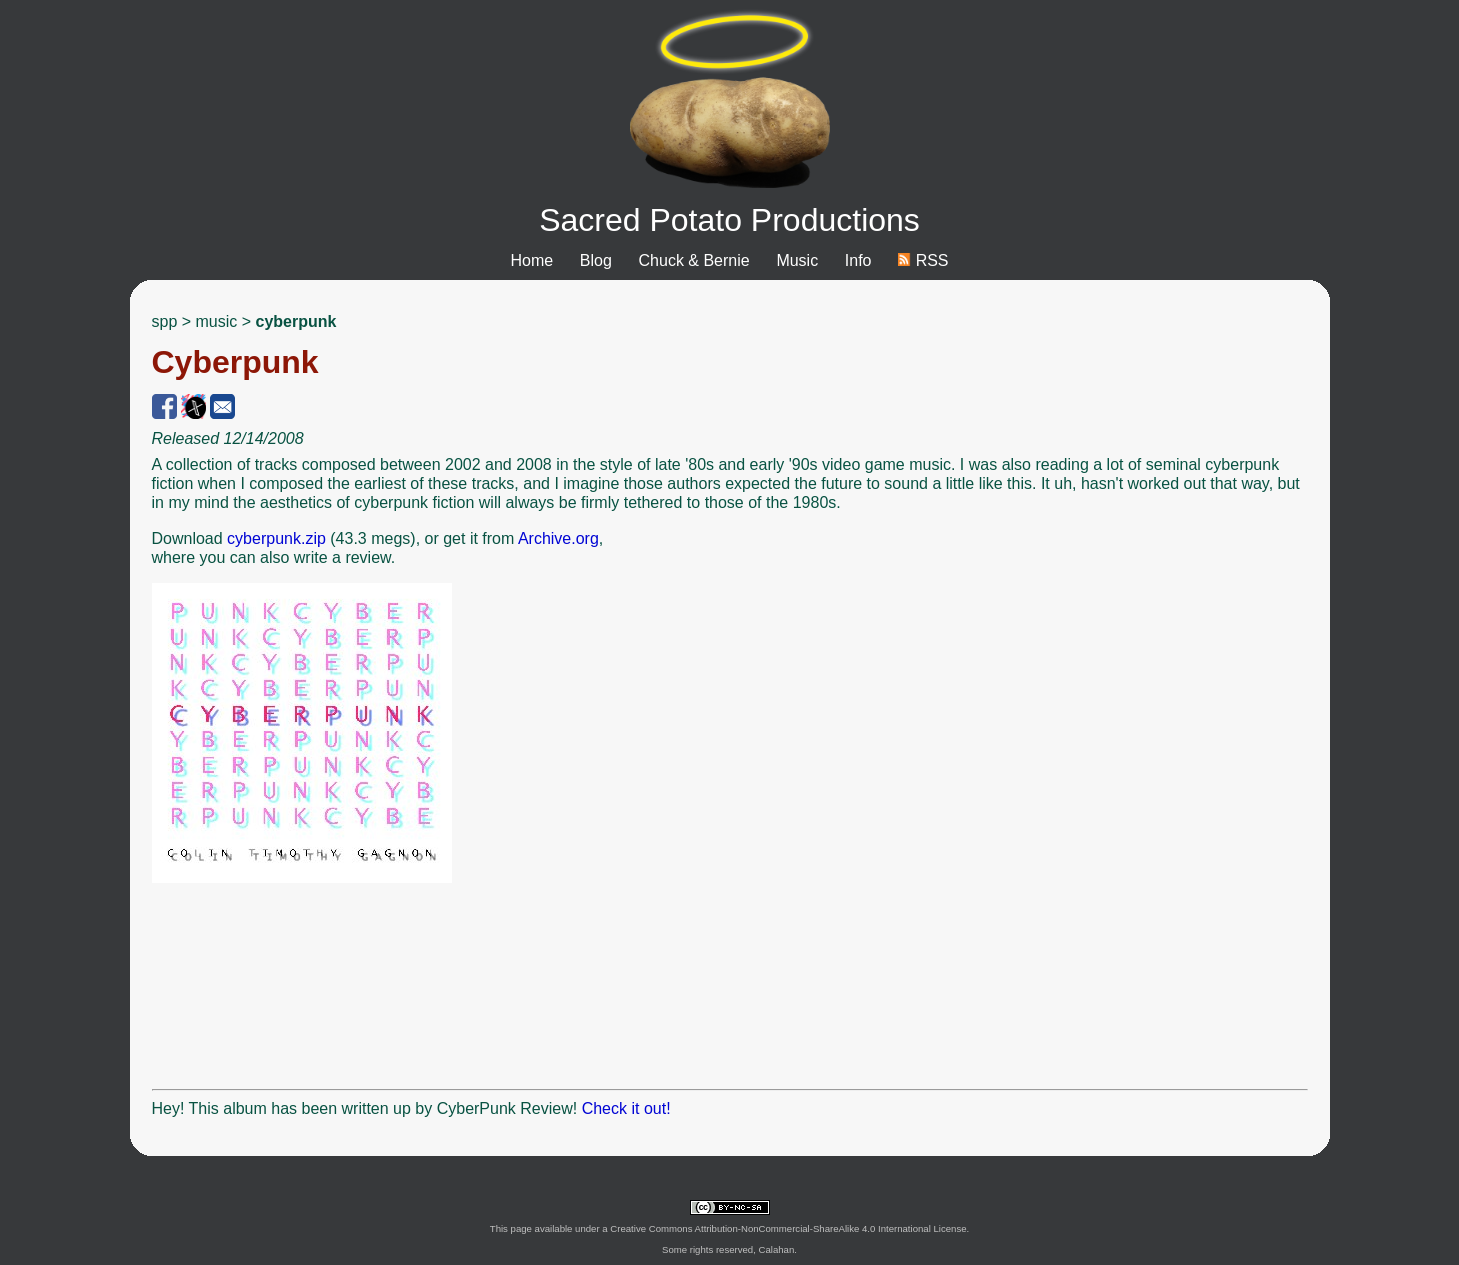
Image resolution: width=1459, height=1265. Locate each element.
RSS (923, 260)
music (217, 321)
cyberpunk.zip (276, 538)
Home (531, 260)
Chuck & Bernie (694, 260)
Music (797, 260)
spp (165, 321)
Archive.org (558, 538)
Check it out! (626, 1108)
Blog (596, 260)
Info (858, 260)
